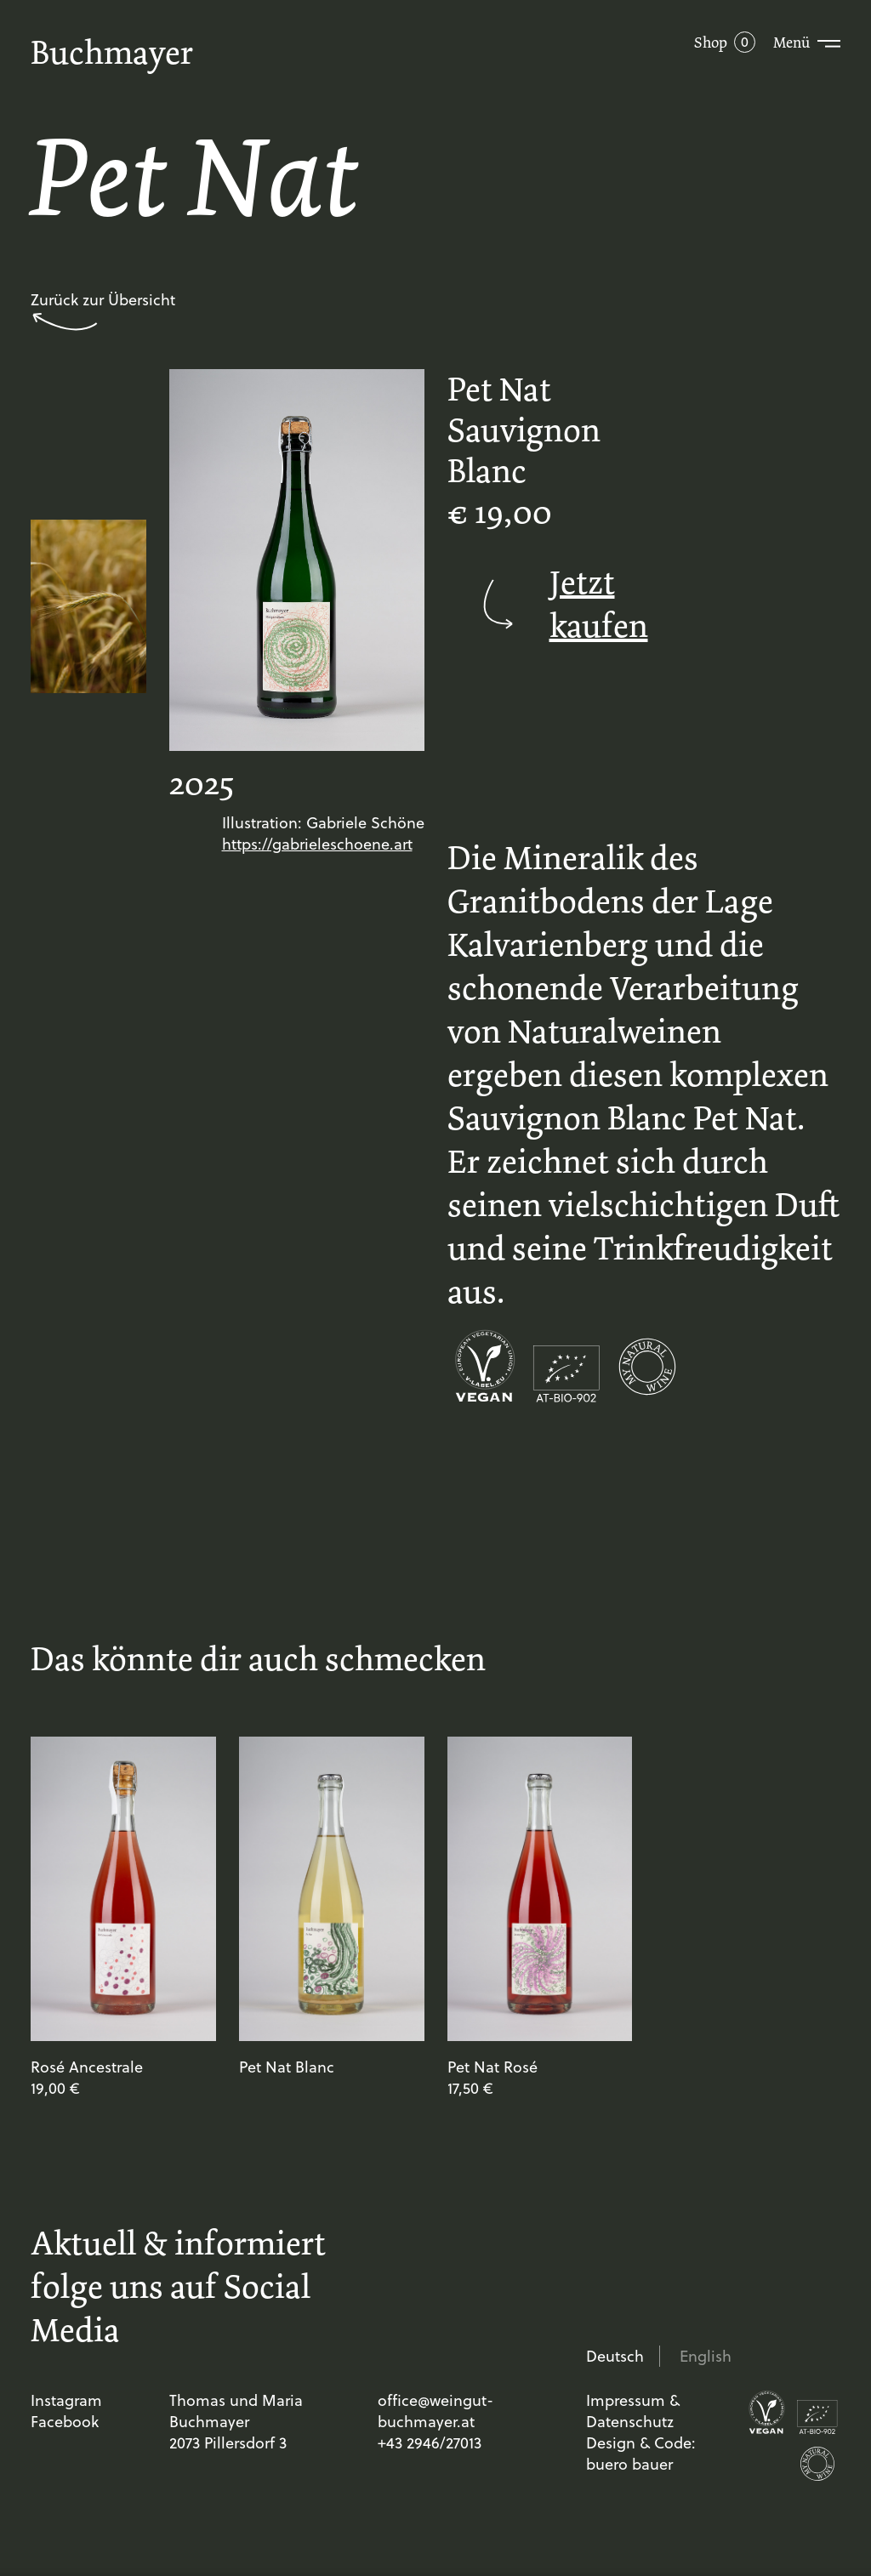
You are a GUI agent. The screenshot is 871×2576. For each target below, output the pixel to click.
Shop (710, 42)
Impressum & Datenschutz (633, 2411)
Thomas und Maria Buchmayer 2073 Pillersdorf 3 (236, 2422)
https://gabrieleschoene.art (317, 844)
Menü (791, 42)
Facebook (65, 2421)
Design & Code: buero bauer (641, 2453)
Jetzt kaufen (540, 603)
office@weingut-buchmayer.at (435, 2411)
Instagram (66, 2400)
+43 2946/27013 (429, 2443)
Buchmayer (112, 52)
